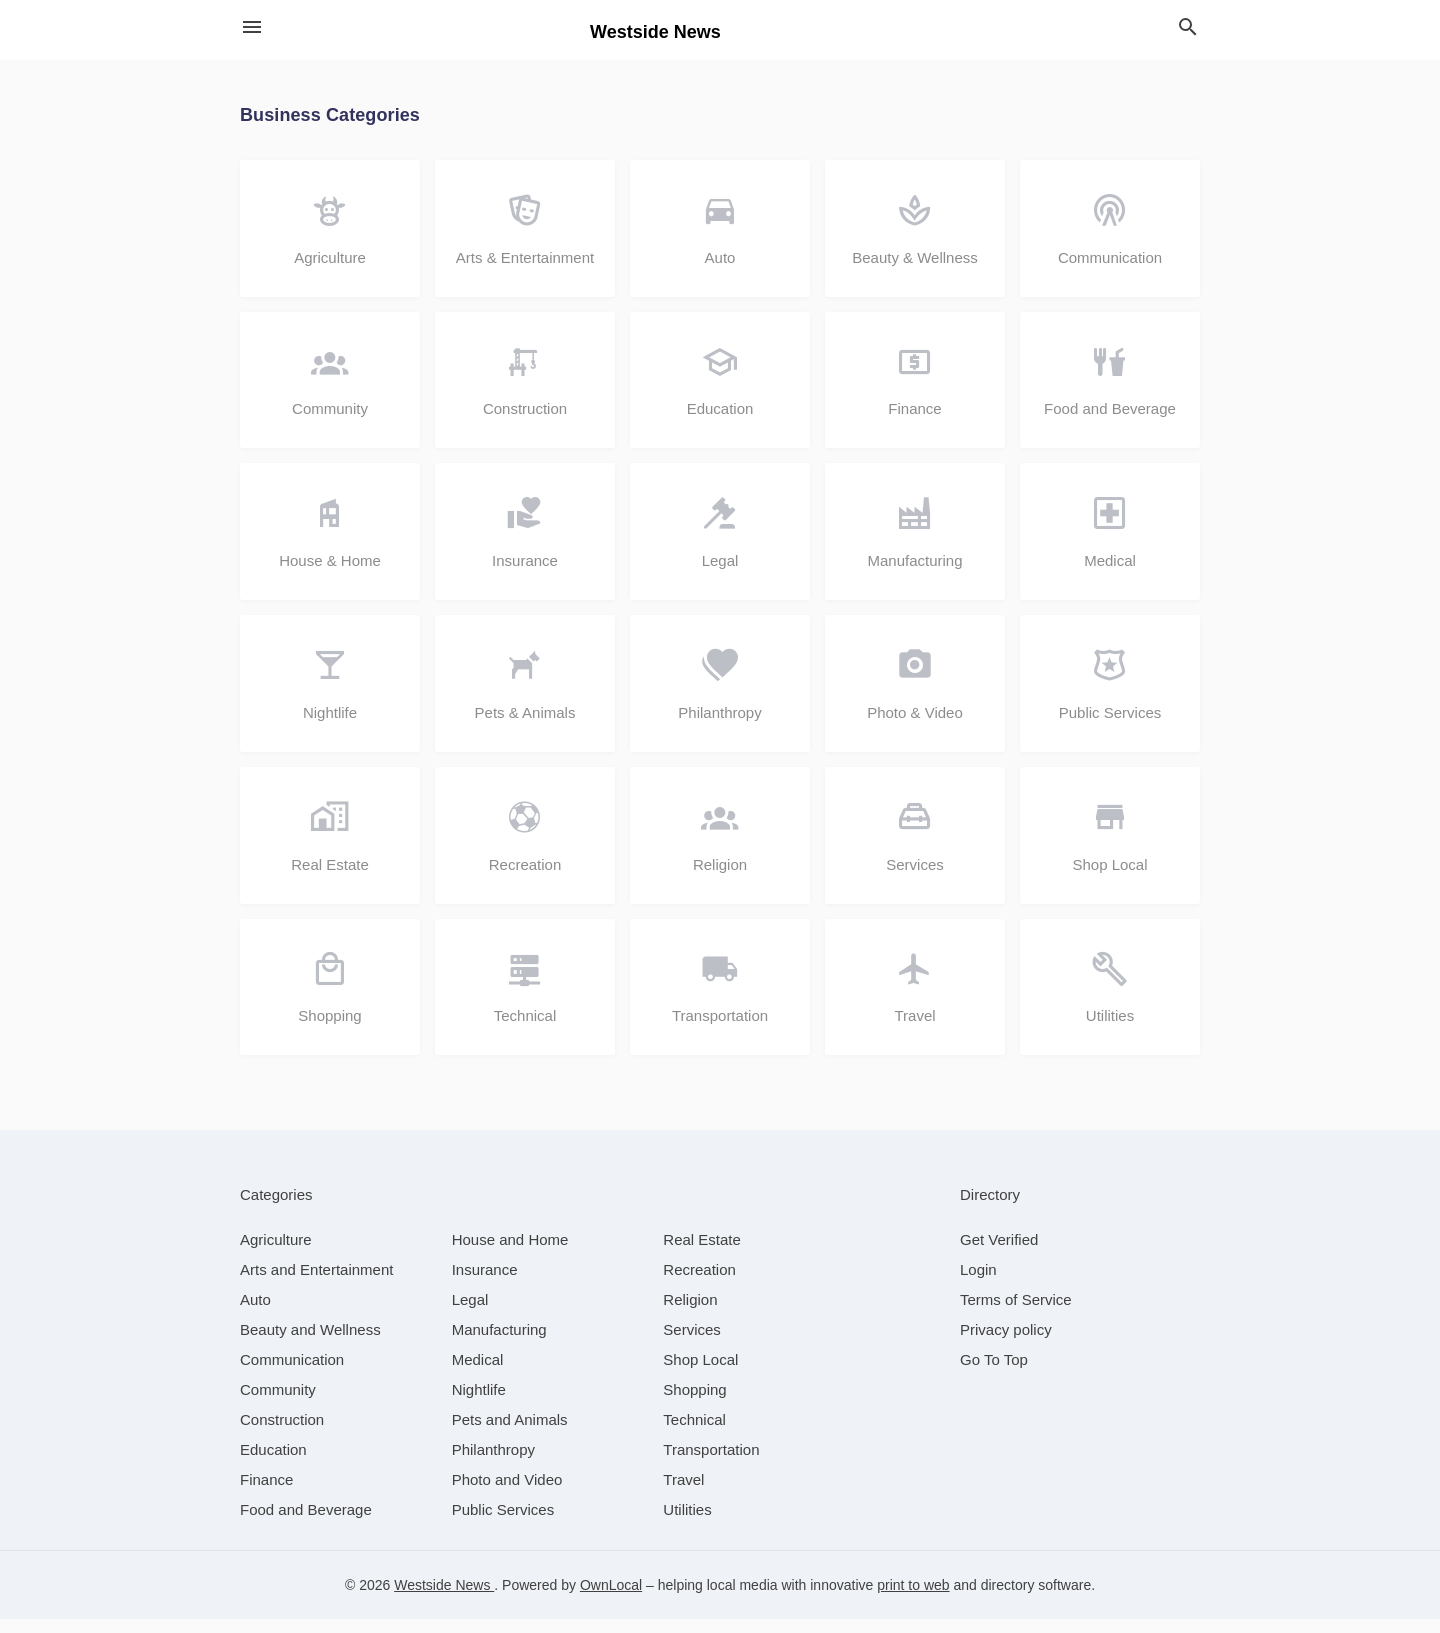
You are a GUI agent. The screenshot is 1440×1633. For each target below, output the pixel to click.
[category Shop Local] (700, 1373)
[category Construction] (282, 1433)
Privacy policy (1006, 1343)
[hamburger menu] (252, 27)
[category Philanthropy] (493, 1463)
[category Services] (692, 1343)
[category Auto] (255, 1313)
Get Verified (999, 1253)
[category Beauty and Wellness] (310, 1343)
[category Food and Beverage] (306, 1523)
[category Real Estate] (702, 1253)
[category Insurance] (485, 1283)
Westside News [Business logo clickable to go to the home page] (655, 32)
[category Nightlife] (479, 1403)
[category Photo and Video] (507, 1493)
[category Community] (278, 1403)
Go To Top (994, 1373)
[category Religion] (690, 1313)
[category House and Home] (510, 1253)
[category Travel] (683, 1493)
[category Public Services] (503, 1523)
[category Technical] (694, 1433)
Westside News (444, 1599)
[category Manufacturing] (499, 1343)
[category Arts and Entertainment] (316, 1283)
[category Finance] (266, 1493)
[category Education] (273, 1463)
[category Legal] (470, 1313)
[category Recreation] (699, 1283)
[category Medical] (478, 1373)
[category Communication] (292, 1373)
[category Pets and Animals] (510, 1433)
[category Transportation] (711, 1463)
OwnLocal (611, 1599)
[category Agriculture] (276, 1253)
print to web (913, 1599)
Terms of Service (1016, 1313)
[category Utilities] (687, 1523)
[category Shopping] (694, 1403)
